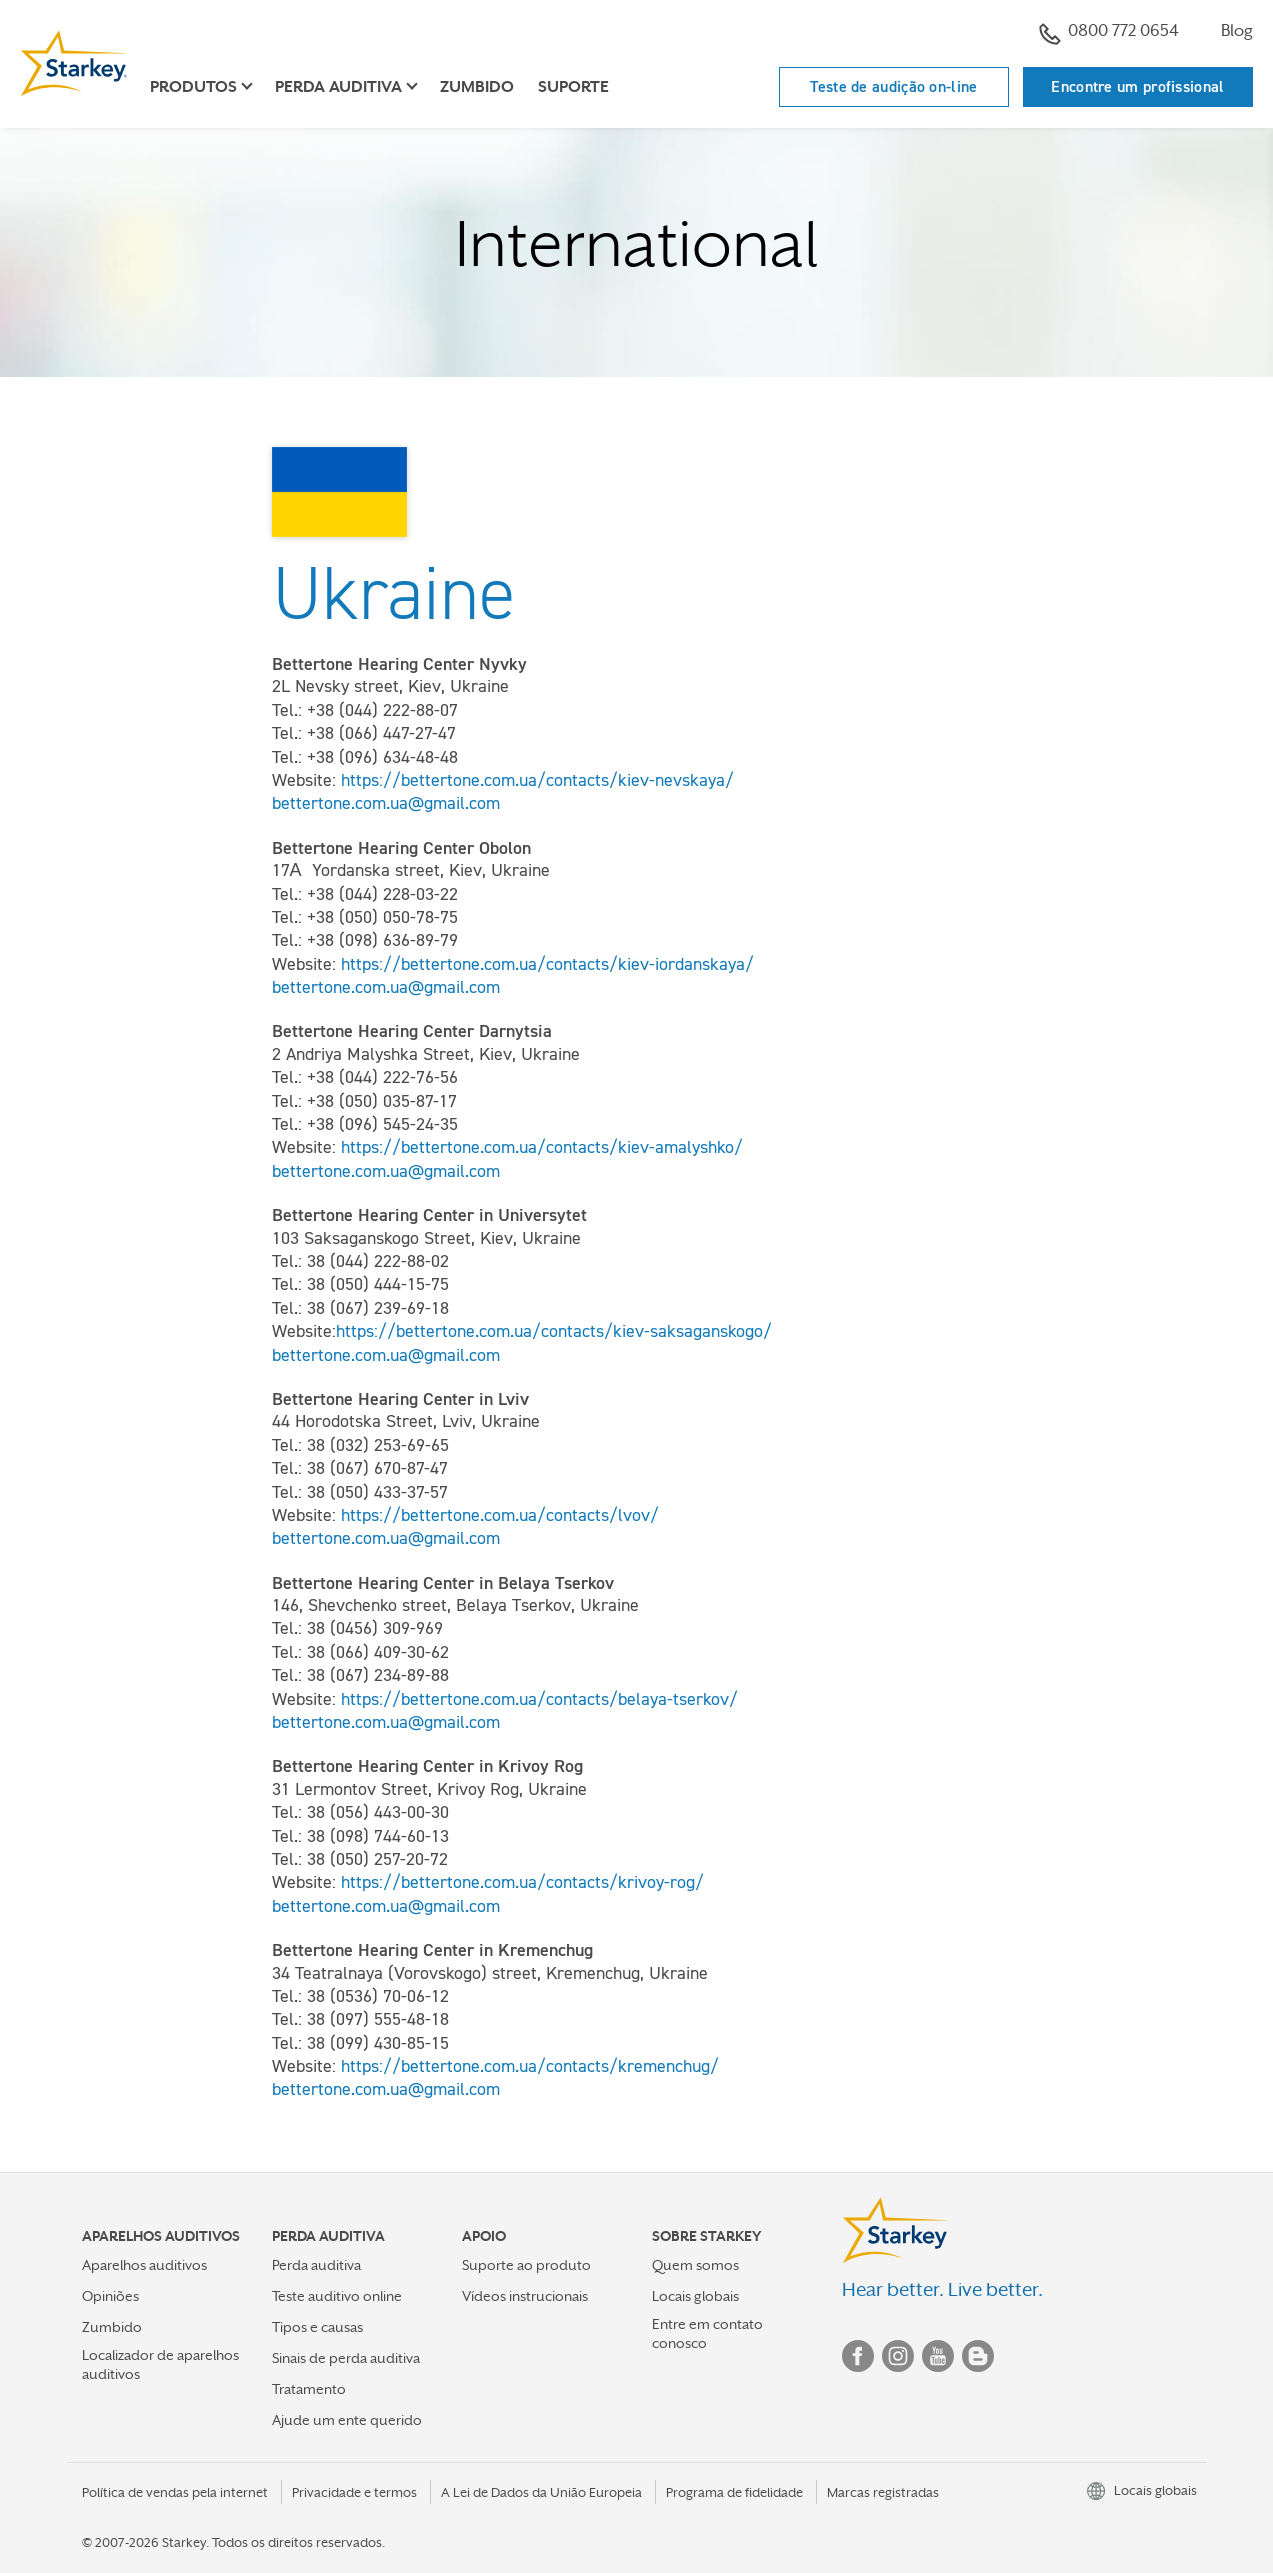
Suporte (573, 87)
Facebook (858, 2356)
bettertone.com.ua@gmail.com (386, 803)
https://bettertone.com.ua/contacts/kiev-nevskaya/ (540, 780)
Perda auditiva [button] (338, 87)
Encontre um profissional (1137, 86)
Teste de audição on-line (893, 86)
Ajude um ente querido (347, 2420)
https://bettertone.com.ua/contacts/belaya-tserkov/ (542, 1699)
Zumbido (477, 87)
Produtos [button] (193, 87)
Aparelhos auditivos (144, 2265)
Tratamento (309, 2389)
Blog (1237, 30)
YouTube (938, 2356)
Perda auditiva (316, 2265)
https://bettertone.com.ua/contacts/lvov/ (502, 1515)
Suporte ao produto (526, 2265)
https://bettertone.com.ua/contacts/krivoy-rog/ (525, 1882)
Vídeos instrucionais (525, 2296)
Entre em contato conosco (707, 2333)
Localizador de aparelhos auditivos (160, 2364)
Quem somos (695, 2265)
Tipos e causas (317, 2327)
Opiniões (110, 2296)
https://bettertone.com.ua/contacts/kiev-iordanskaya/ (547, 964)
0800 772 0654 (1109, 33)
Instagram (898, 2356)
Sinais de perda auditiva (346, 2358)
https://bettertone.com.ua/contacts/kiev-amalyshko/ (544, 1147)
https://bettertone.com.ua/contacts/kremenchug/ (530, 2066)
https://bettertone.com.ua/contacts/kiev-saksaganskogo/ (556, 1331)
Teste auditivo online (337, 2296)
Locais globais (695, 2296)
